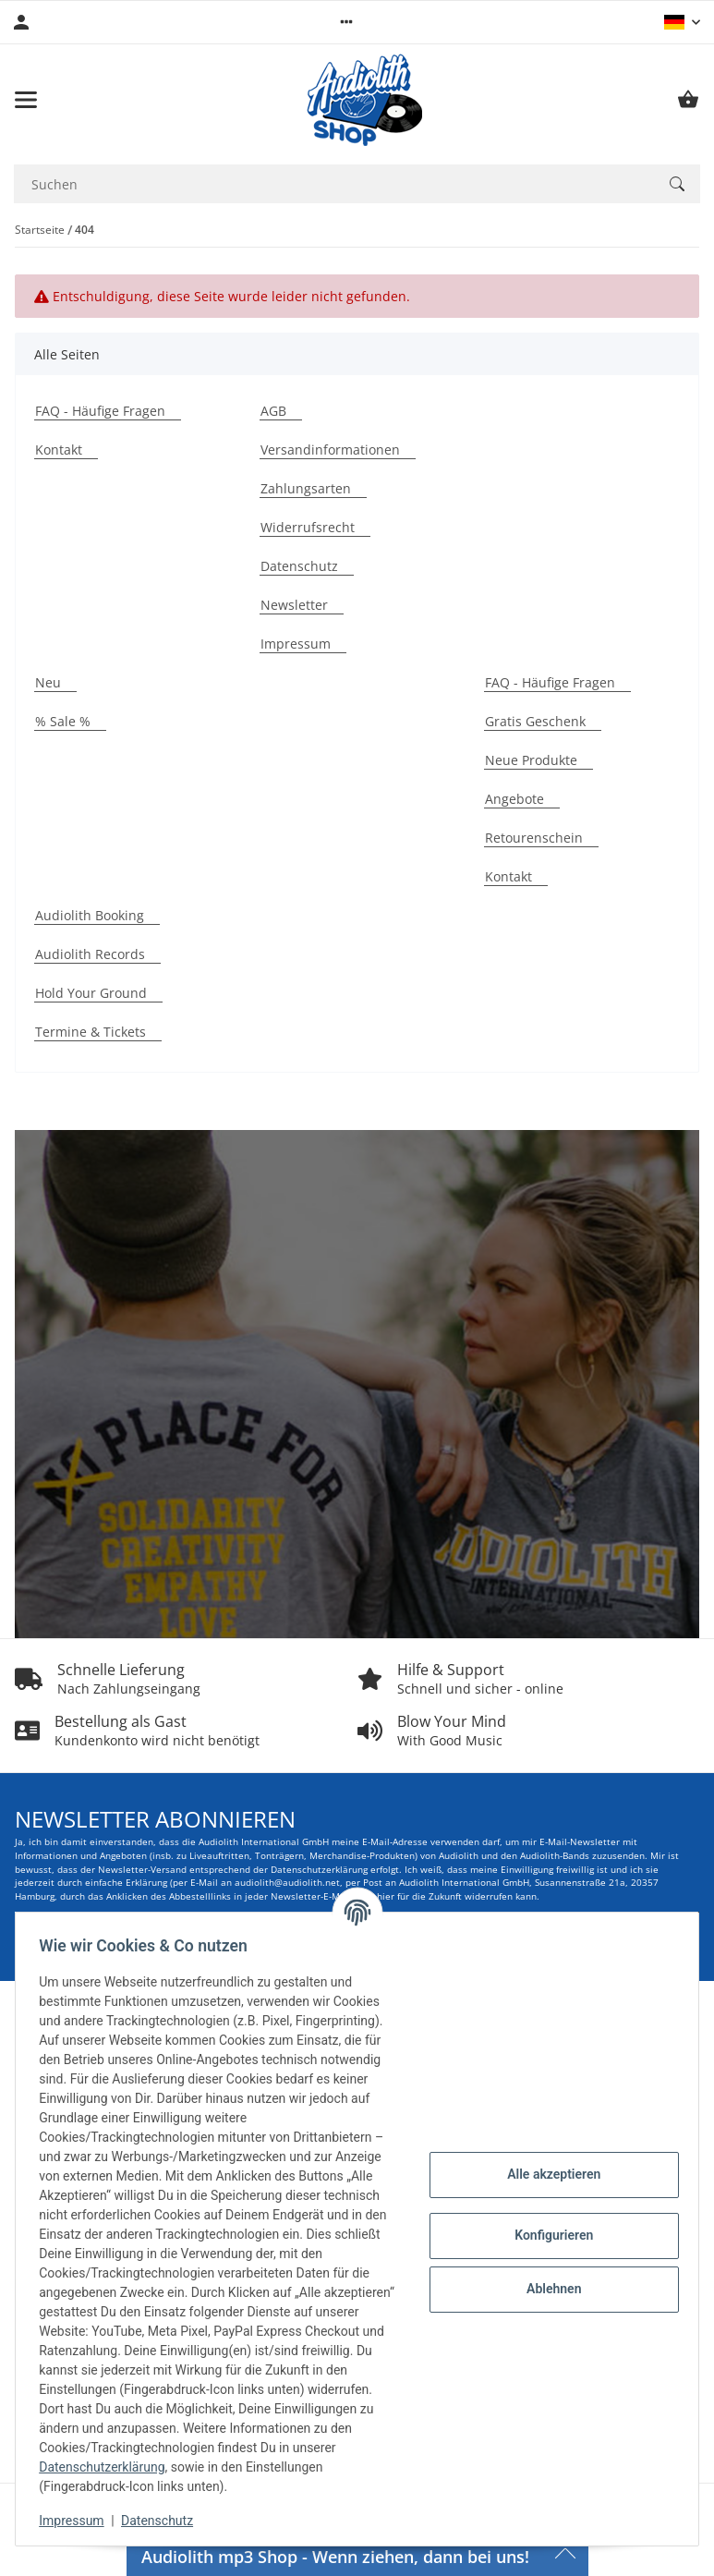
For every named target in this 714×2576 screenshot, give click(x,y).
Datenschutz (163, 2520)
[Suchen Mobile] (334, 184)
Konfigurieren (547, 2235)
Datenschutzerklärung (186, 2467)
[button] (346, 22)
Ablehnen (547, 2288)
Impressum (77, 2520)
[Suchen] (677, 183)
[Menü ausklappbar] (26, 100)
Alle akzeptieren (547, 2174)
